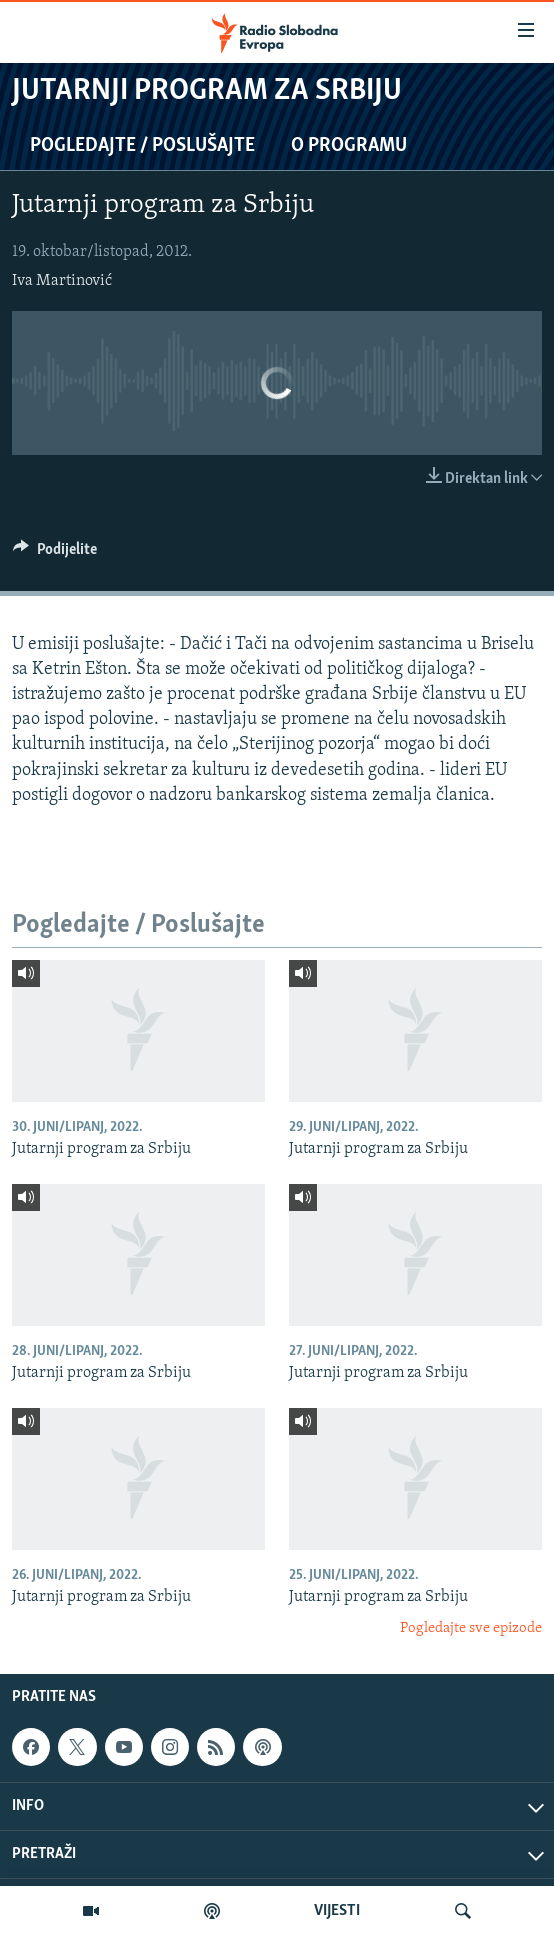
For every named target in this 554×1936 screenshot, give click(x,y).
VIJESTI (337, 1911)
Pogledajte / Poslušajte (142, 146)
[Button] (55, 554)
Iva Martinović (62, 281)
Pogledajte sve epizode (471, 1628)
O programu (349, 146)
